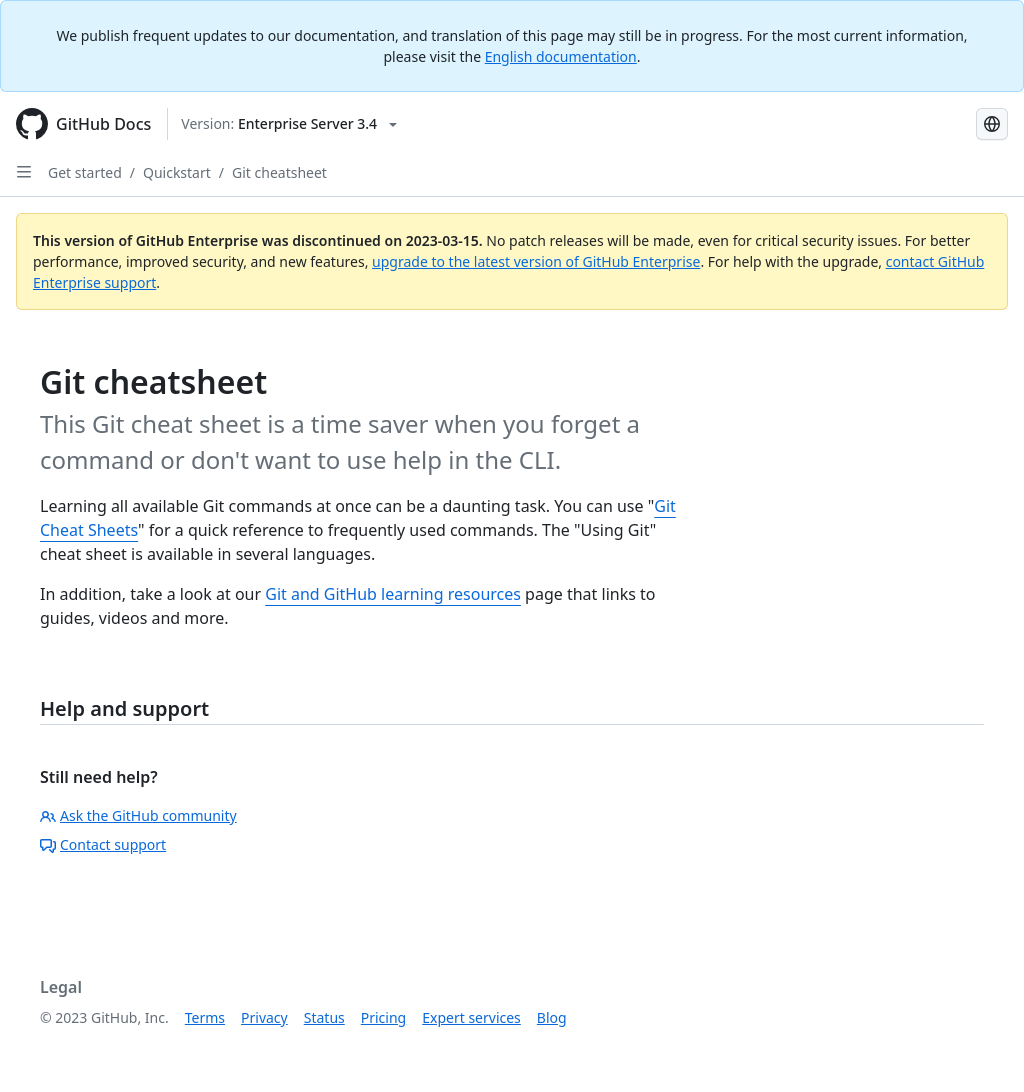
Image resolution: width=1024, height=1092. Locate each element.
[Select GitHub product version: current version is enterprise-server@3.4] (289, 124)
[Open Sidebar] (24, 172)
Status (324, 1017)
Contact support (103, 844)
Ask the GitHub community (138, 815)
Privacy (264, 1017)
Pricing (383, 1017)
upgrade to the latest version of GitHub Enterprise (536, 261)
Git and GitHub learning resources (393, 594)
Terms (205, 1017)
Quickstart (177, 172)
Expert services (471, 1017)
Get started (85, 172)
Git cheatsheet (279, 172)
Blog (552, 1017)
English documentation (561, 56)
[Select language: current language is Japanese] (992, 124)
